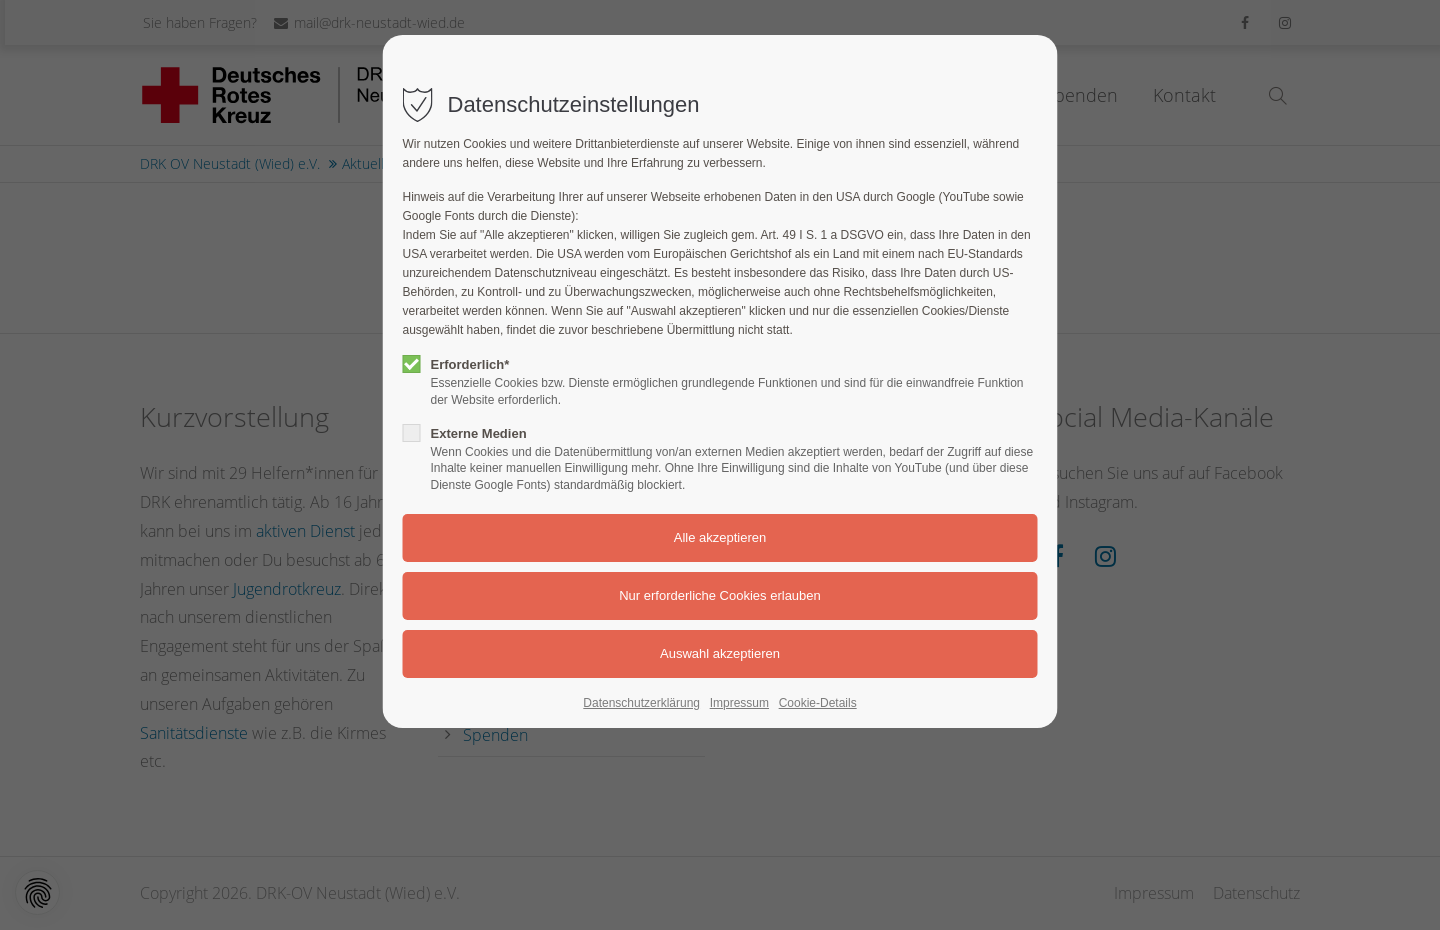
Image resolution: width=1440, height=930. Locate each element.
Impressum (739, 703)
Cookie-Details (818, 703)
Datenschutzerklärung (641, 703)
